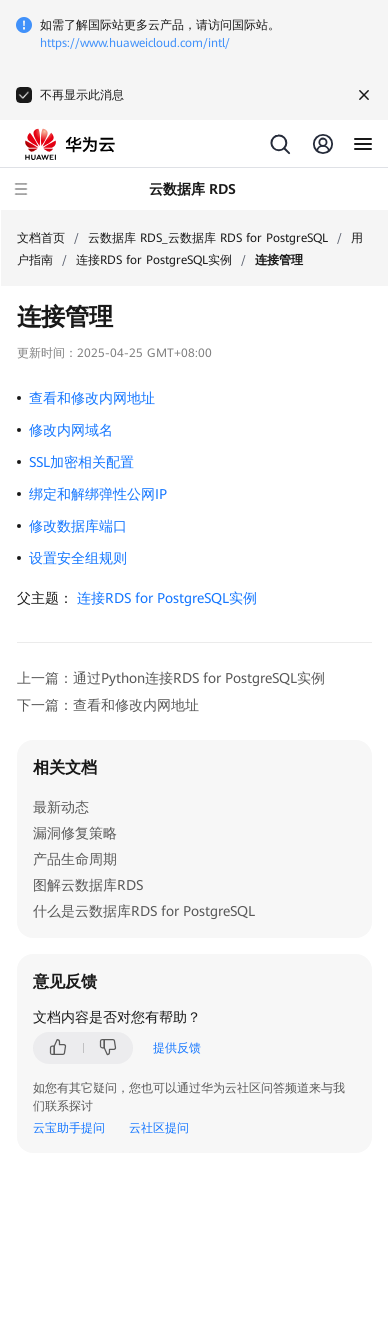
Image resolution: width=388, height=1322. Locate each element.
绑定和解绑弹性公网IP (98, 494)
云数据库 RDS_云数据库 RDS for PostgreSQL (208, 238)
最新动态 (61, 807)
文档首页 (41, 238)
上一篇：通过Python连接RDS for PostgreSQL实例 (171, 678)
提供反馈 (177, 1048)
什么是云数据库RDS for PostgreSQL (144, 911)
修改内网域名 (71, 430)
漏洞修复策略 (75, 833)
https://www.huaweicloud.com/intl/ (135, 43)
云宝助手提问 (69, 1128)
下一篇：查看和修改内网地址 (108, 705)
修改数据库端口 (78, 526)
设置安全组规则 (78, 558)
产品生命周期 (75, 859)
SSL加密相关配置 (81, 462)
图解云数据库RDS (88, 885)
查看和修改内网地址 (92, 398)
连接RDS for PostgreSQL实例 (154, 260)
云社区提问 (159, 1128)
